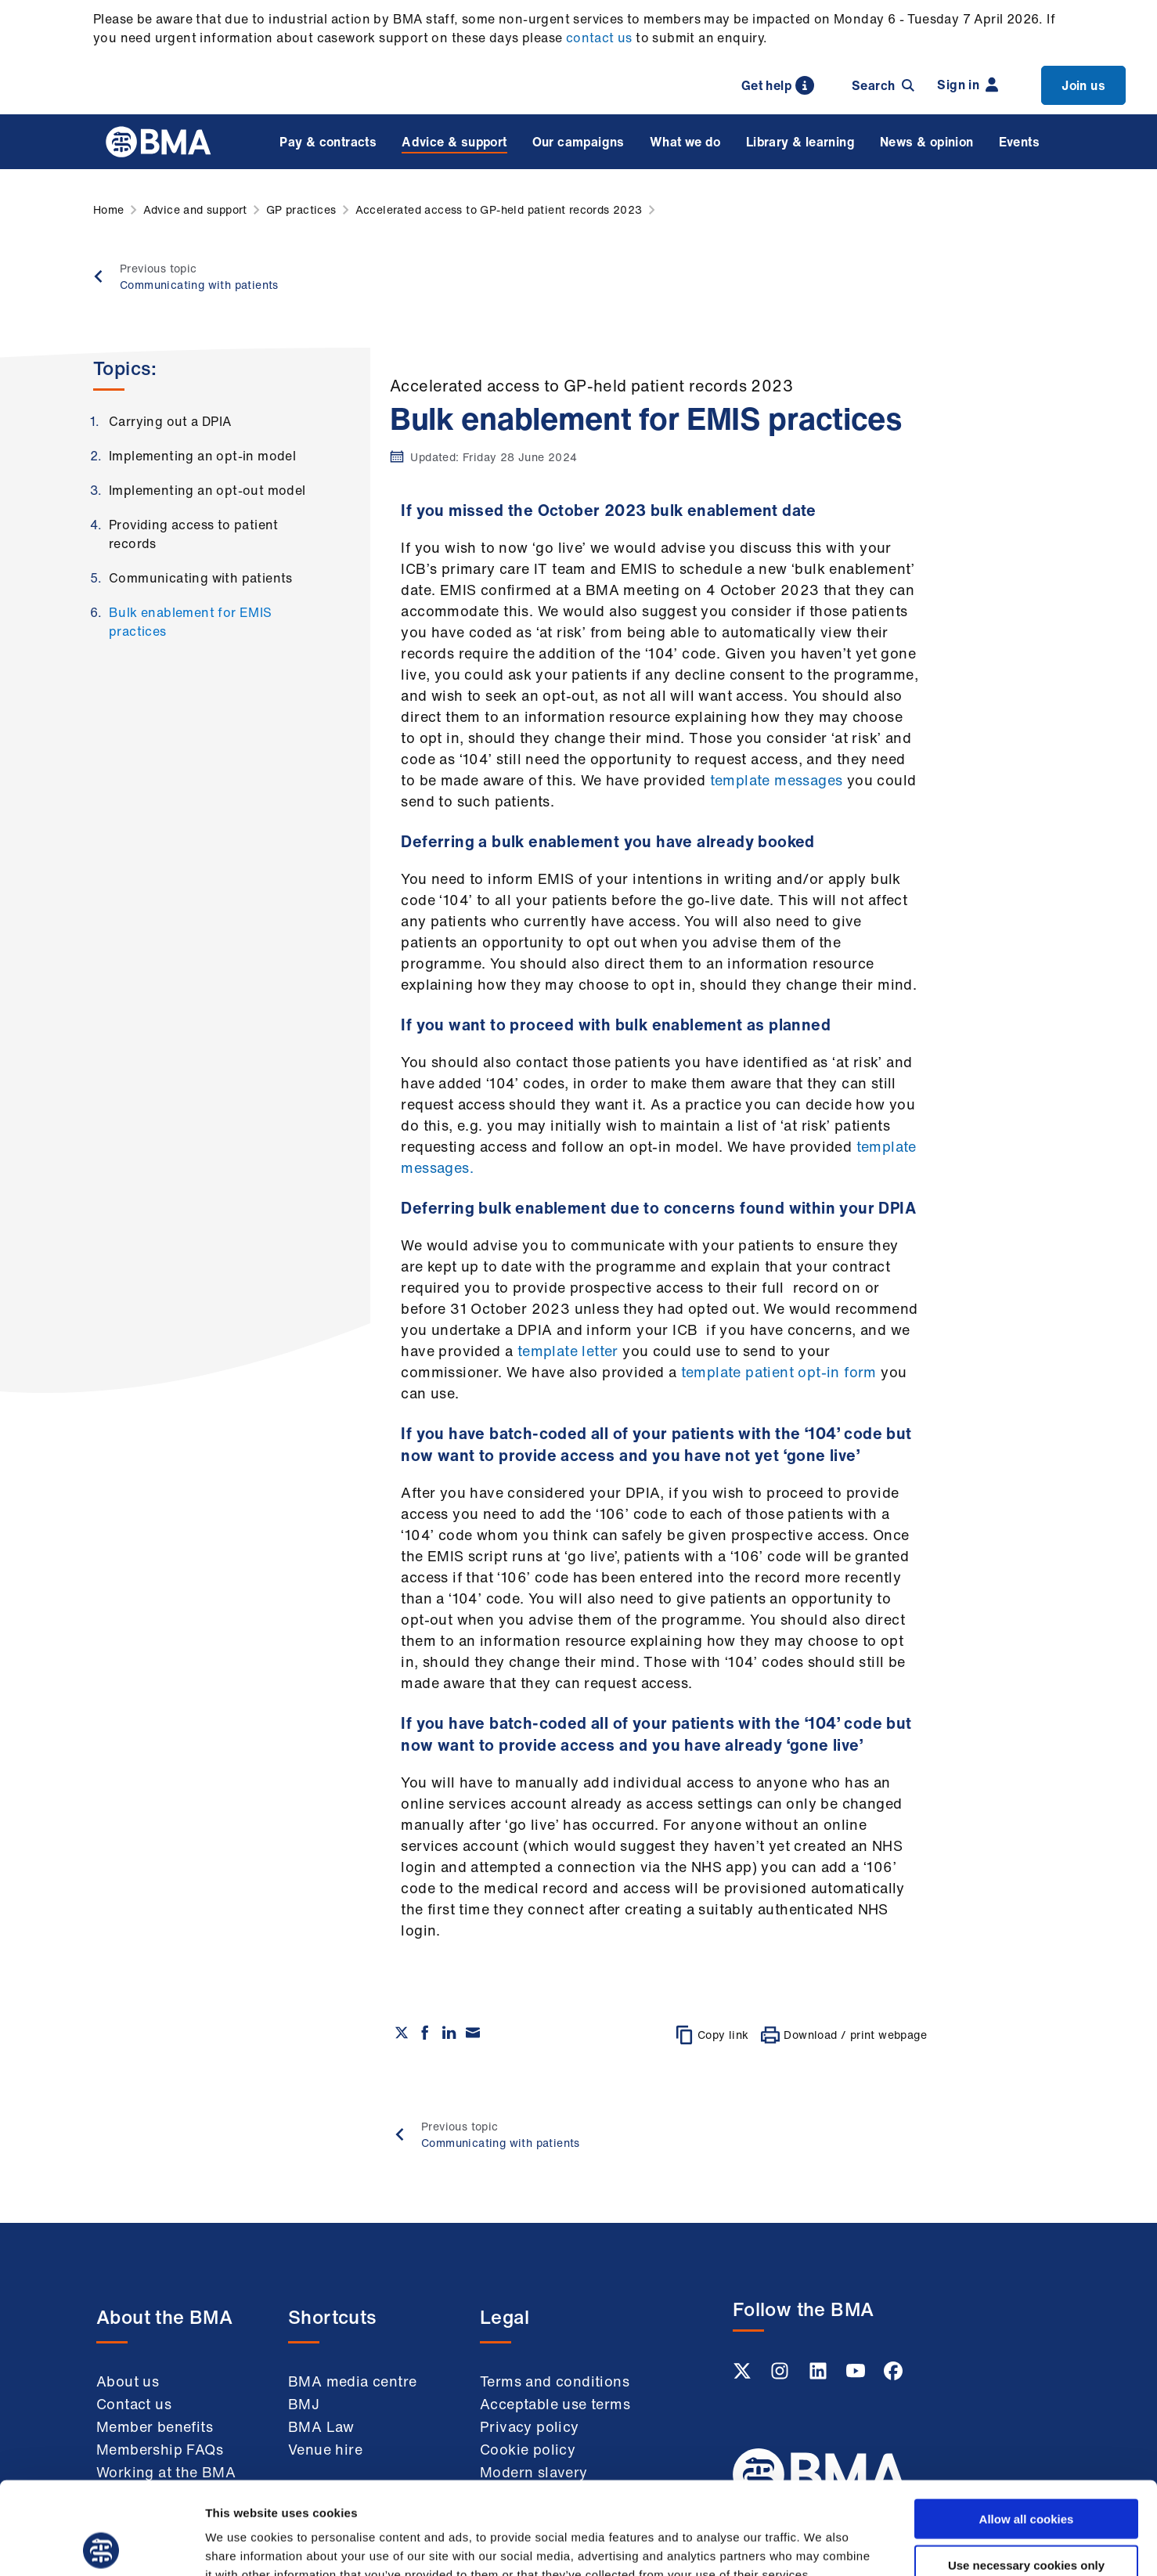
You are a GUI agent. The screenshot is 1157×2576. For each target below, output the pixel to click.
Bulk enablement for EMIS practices (190, 621)
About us (127, 2381)
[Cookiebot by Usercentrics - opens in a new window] (101, 2545)
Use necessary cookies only (1026, 2472)
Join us (1083, 85)
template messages (776, 780)
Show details (821, 2545)
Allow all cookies (1026, 2426)
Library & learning (800, 141)
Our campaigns (578, 141)
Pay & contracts (328, 141)
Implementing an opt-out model (207, 490)
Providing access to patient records (194, 534)
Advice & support (454, 141)
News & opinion (927, 141)
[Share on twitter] (402, 2033)
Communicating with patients (201, 577)
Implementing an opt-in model (202, 455)
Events (1019, 141)
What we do (685, 141)
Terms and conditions (554, 2381)
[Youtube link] (857, 2375)
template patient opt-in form (779, 1372)
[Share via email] (473, 2033)
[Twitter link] (744, 2375)
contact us (599, 37)
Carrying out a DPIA (170, 421)
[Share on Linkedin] (449, 2033)
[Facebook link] (893, 2375)
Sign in (967, 84)
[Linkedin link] (820, 2375)
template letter (567, 1350)
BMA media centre (352, 2381)
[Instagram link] (781, 2375)
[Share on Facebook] (425, 2033)
